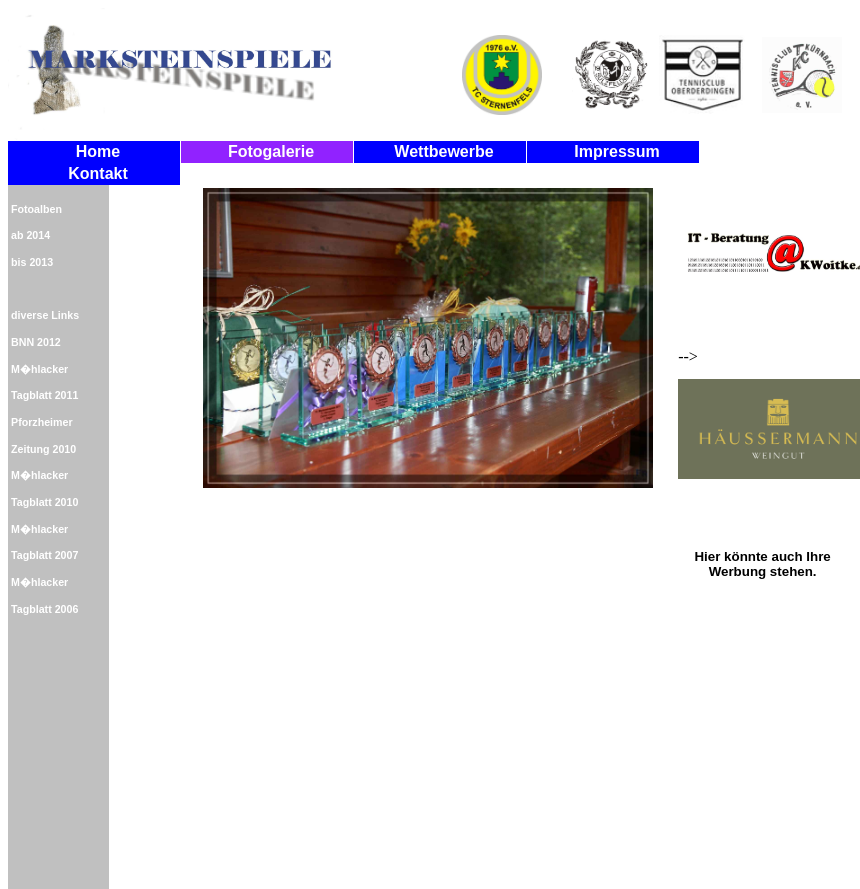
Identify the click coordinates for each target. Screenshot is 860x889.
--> (762, 328)
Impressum (616, 151)
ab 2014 (30, 235)
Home (98, 151)
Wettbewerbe (443, 151)
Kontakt (98, 173)
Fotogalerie (271, 151)
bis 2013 (32, 262)
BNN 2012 (36, 342)
